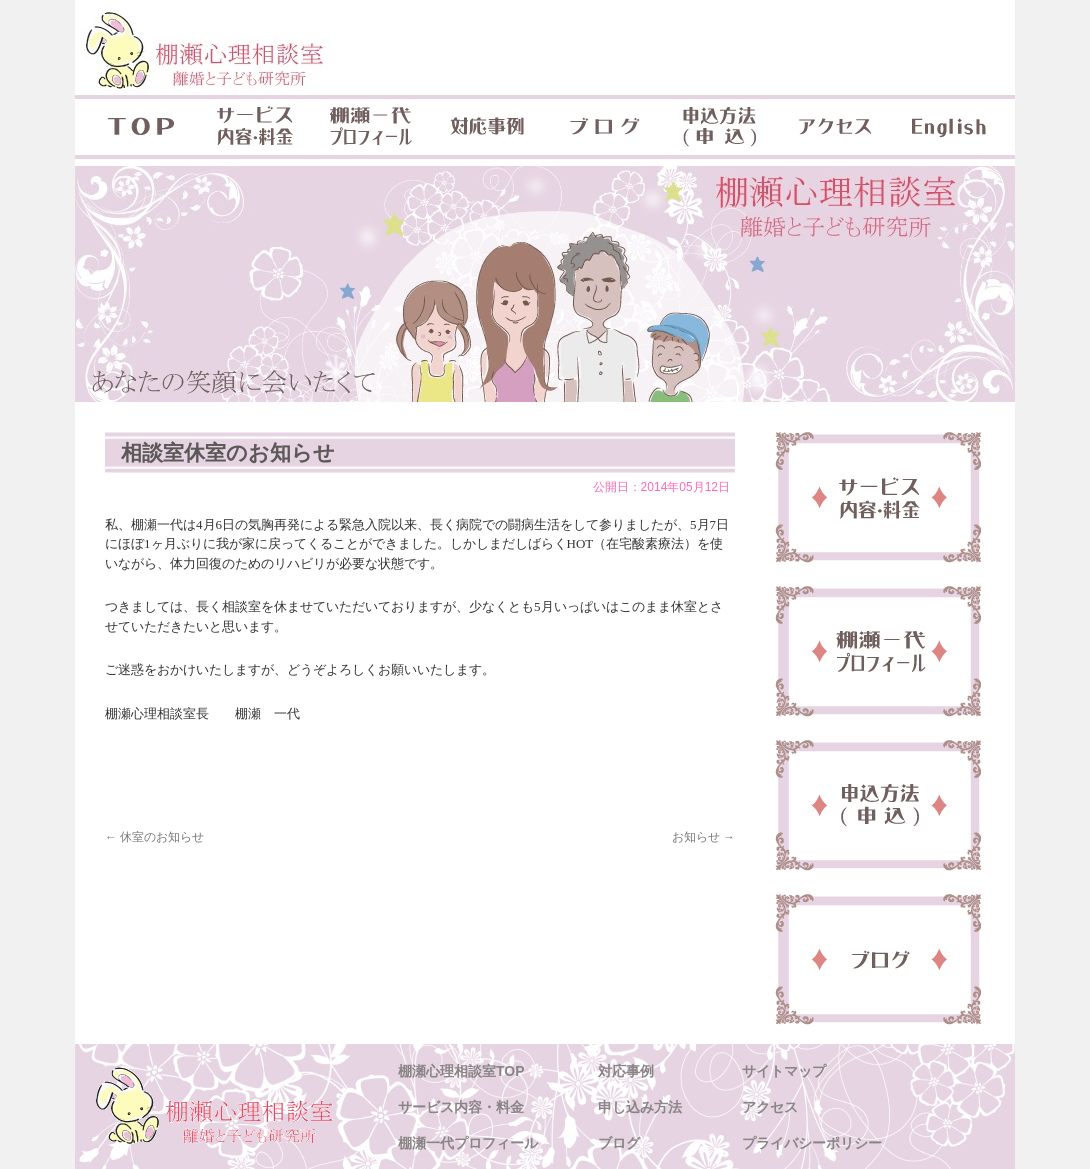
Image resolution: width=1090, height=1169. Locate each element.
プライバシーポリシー (812, 1143)
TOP (136, 127)
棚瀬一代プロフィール (371, 127)
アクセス (835, 127)
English (951, 127)
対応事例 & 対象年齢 (487, 127)
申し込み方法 (640, 1107)
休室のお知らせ (154, 837)
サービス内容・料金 (255, 127)
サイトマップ (784, 1071)
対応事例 (626, 1071)
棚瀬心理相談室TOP (461, 1071)
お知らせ (703, 837)
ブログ (603, 127)
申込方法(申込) (719, 127)
